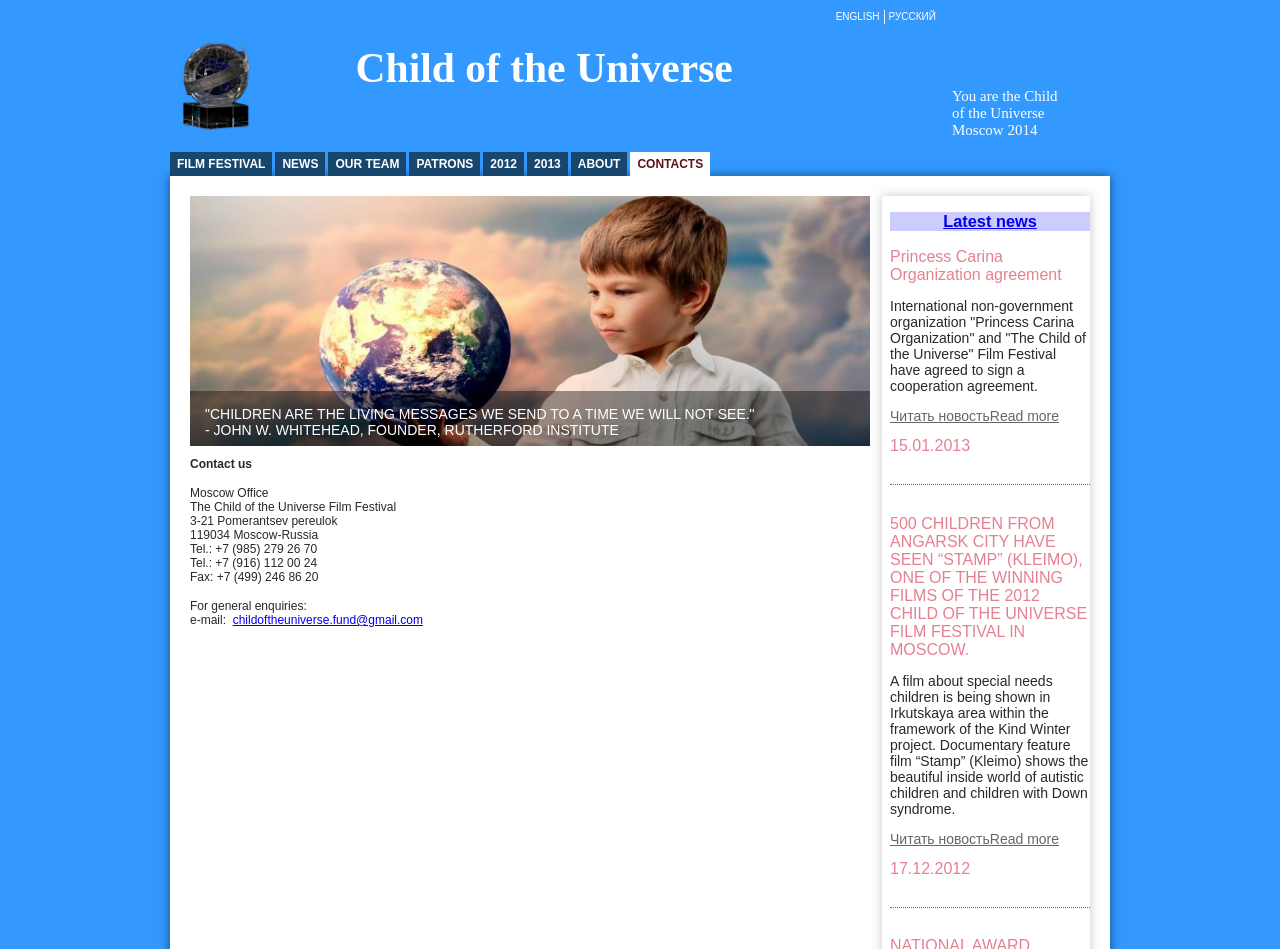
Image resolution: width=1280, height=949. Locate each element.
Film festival (221, 164)
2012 (503, 164)
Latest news (990, 221)
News (300, 164)
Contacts (670, 164)
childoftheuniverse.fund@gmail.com (328, 620)
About (599, 164)
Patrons (444, 164)
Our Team (367, 164)
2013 (547, 164)
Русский (912, 16)
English (858, 16)
